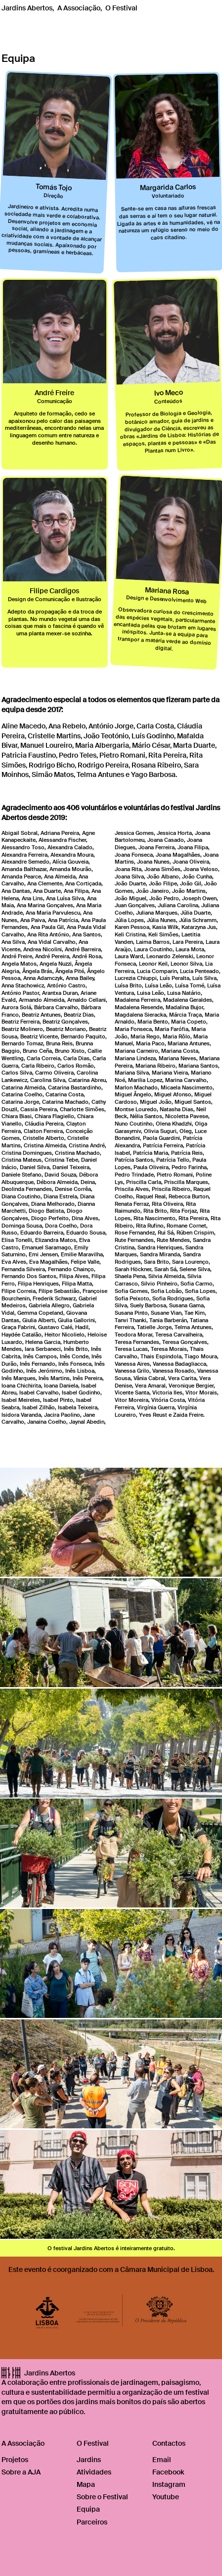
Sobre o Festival (102, 2496)
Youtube (165, 2496)
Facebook (168, 2472)
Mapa (86, 2484)
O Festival (121, 7)
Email (161, 2459)
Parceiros (92, 2522)
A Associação (78, 7)
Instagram (168, 2484)
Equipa (88, 2509)
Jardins (89, 2459)
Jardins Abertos (26, 7)
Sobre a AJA (21, 2472)
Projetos (14, 2459)
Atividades (94, 2472)
